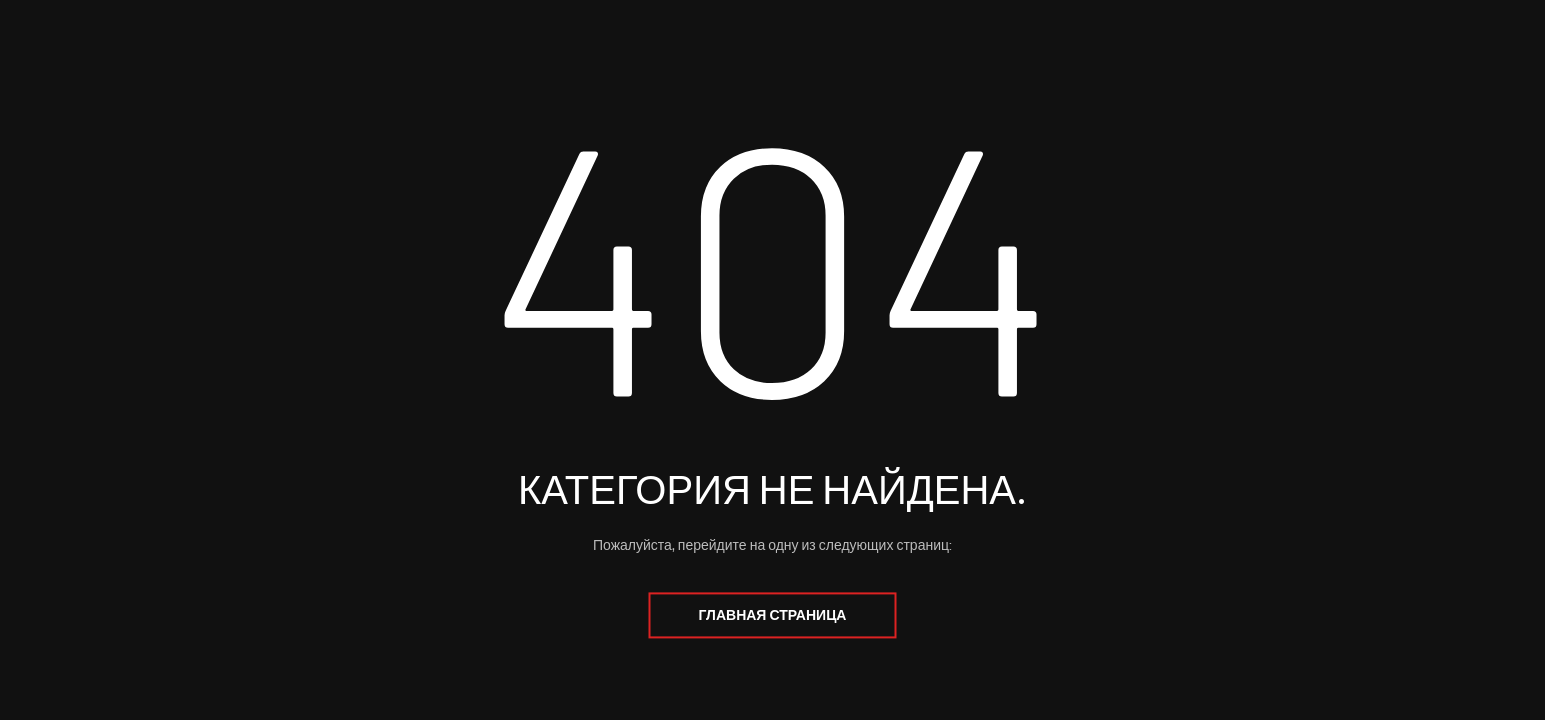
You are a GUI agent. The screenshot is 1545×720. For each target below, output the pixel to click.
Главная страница (773, 615)
